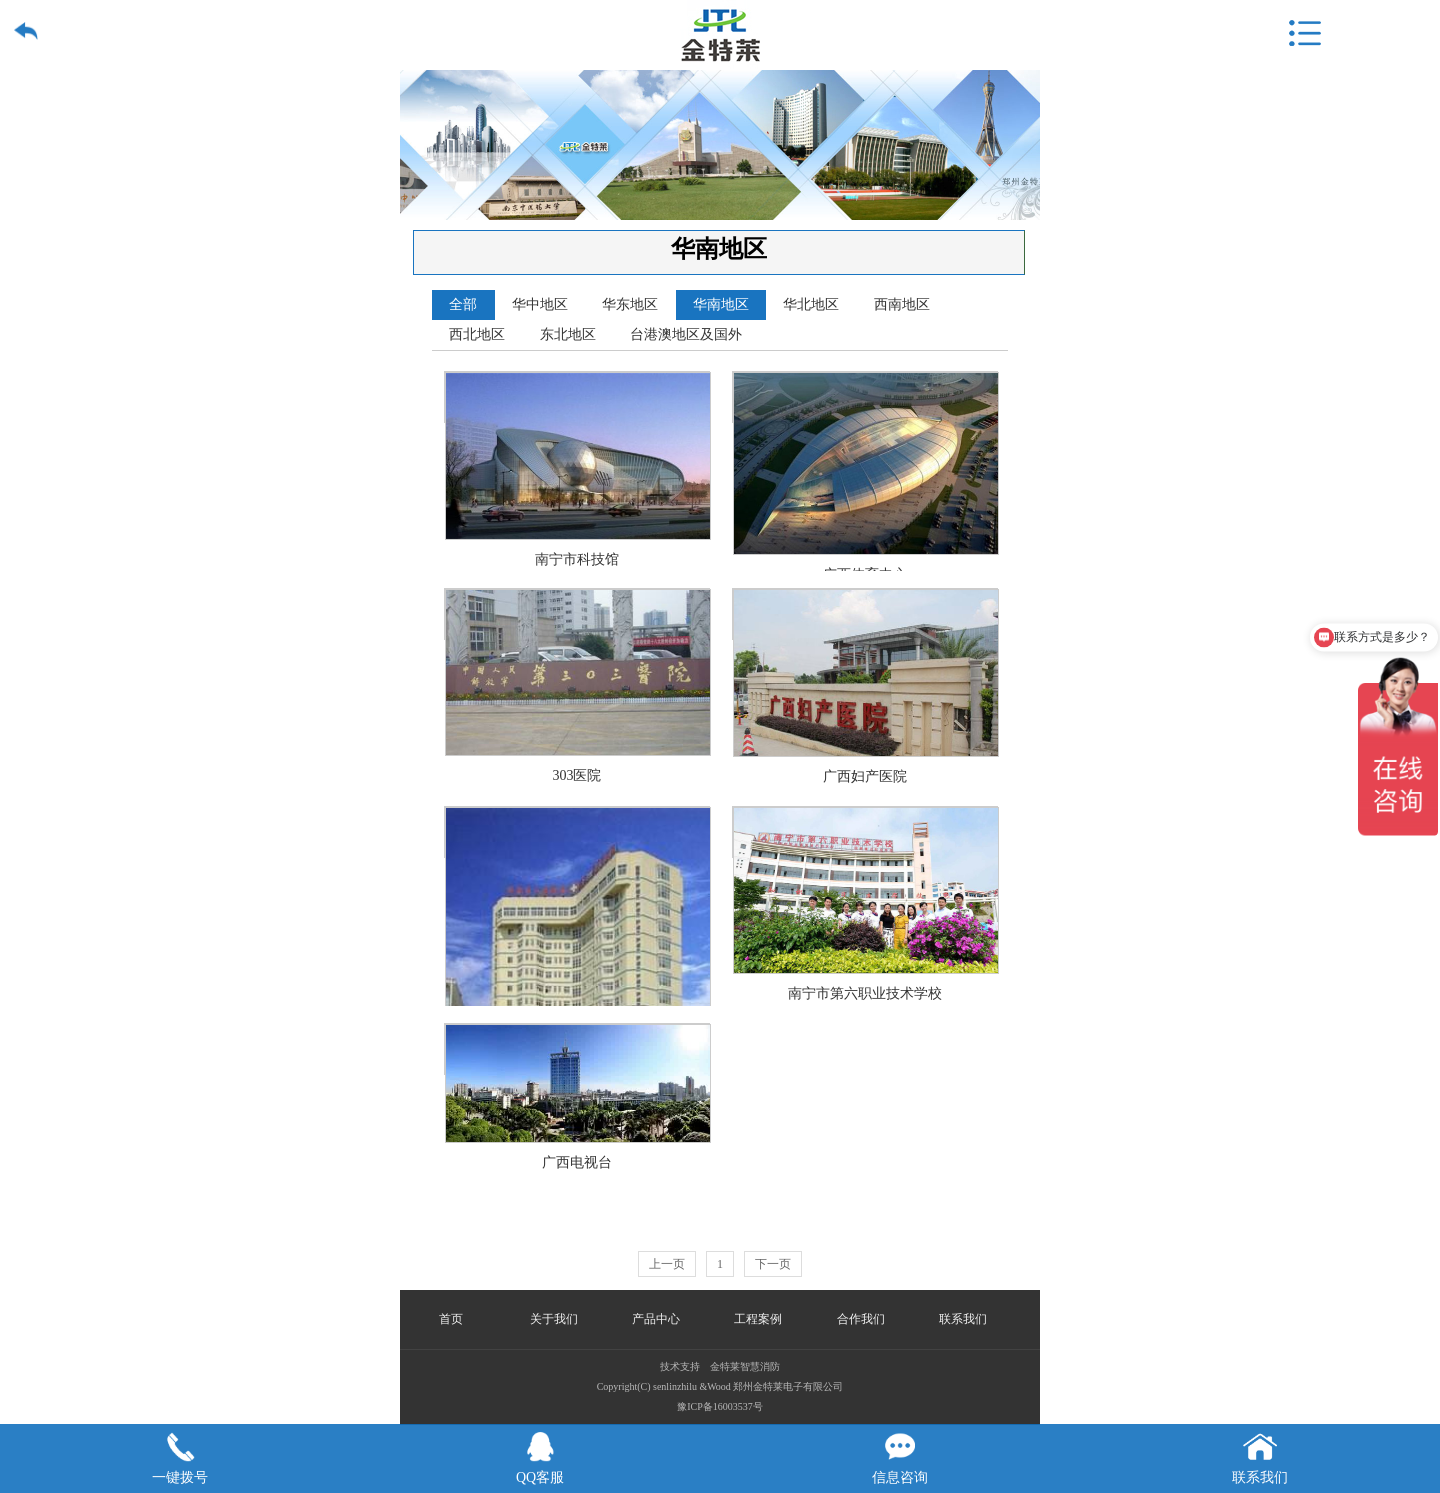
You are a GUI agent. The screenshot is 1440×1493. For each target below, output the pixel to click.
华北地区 (811, 304)
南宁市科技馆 (578, 397)
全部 (463, 304)
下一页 (773, 1264)
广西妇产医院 (866, 614)
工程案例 (758, 1319)
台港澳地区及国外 (686, 334)
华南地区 (721, 304)
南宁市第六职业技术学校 (866, 832)
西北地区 (477, 334)
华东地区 (630, 304)
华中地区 (540, 304)
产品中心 (656, 1319)
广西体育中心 (866, 397)
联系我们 (963, 1319)
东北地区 (568, 334)
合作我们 (861, 1319)
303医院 (578, 614)
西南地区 (902, 304)
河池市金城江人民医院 (578, 832)
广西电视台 (578, 1049)
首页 (451, 1319)
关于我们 (554, 1319)
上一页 (667, 1264)
